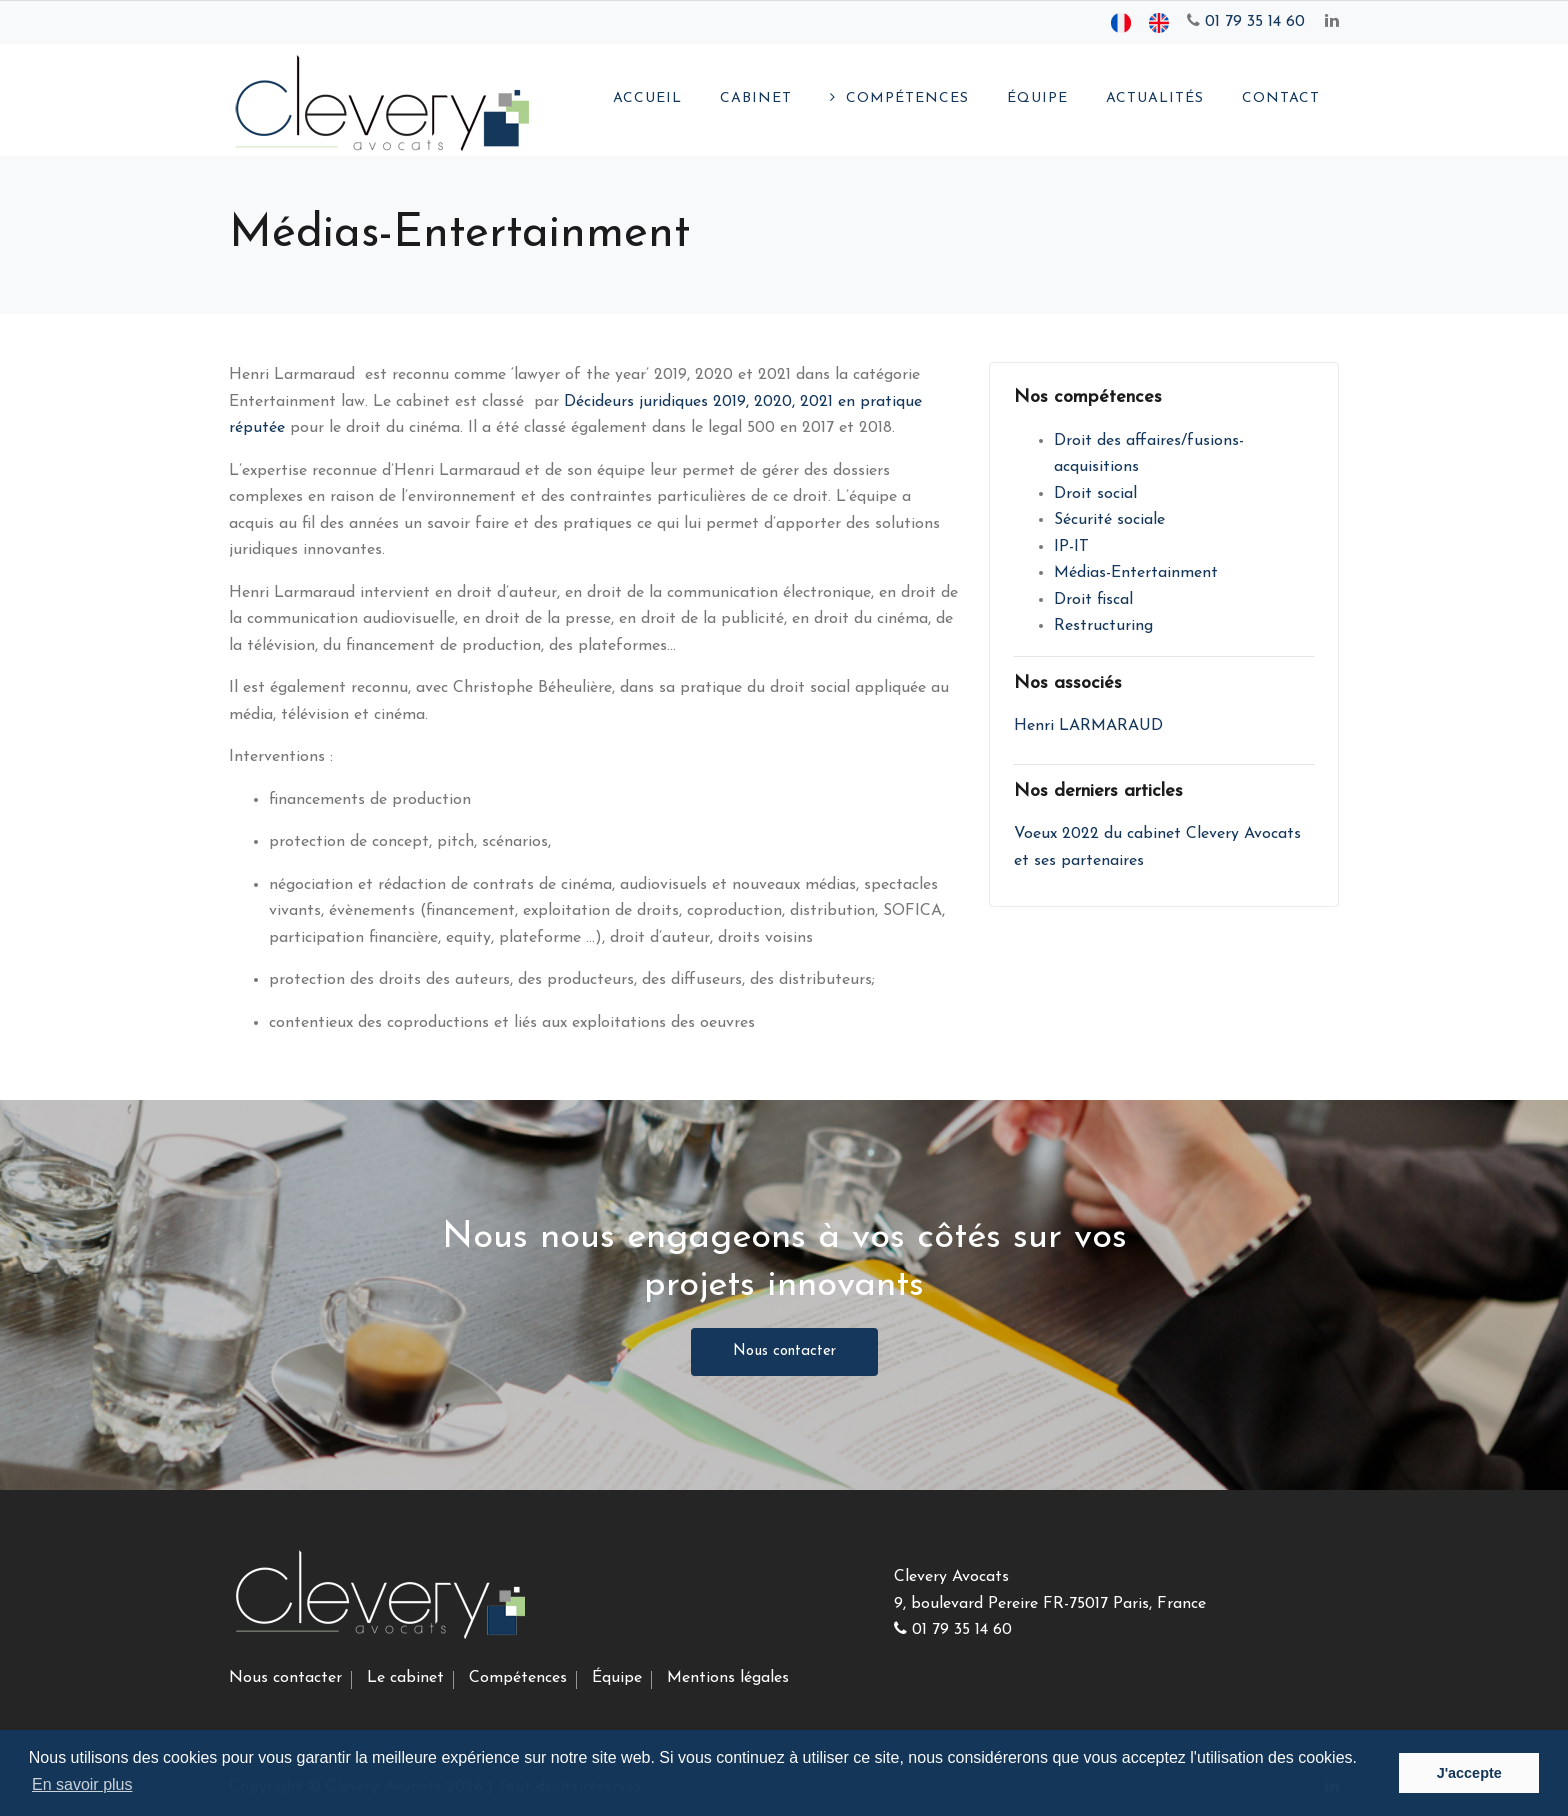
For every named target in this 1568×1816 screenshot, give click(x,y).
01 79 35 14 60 (1246, 22)
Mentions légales (728, 1678)
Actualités (1155, 98)
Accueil (647, 98)
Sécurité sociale (1109, 520)
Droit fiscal (1093, 600)
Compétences (907, 98)
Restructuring (1103, 626)
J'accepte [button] (1469, 1773)
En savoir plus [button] (82, 1784)
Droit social (1095, 494)
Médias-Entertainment (1136, 573)
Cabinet (756, 98)
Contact (1281, 98)
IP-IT (1071, 547)
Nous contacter (784, 1351)
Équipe (1037, 98)
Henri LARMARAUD (1088, 726)
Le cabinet (405, 1678)
